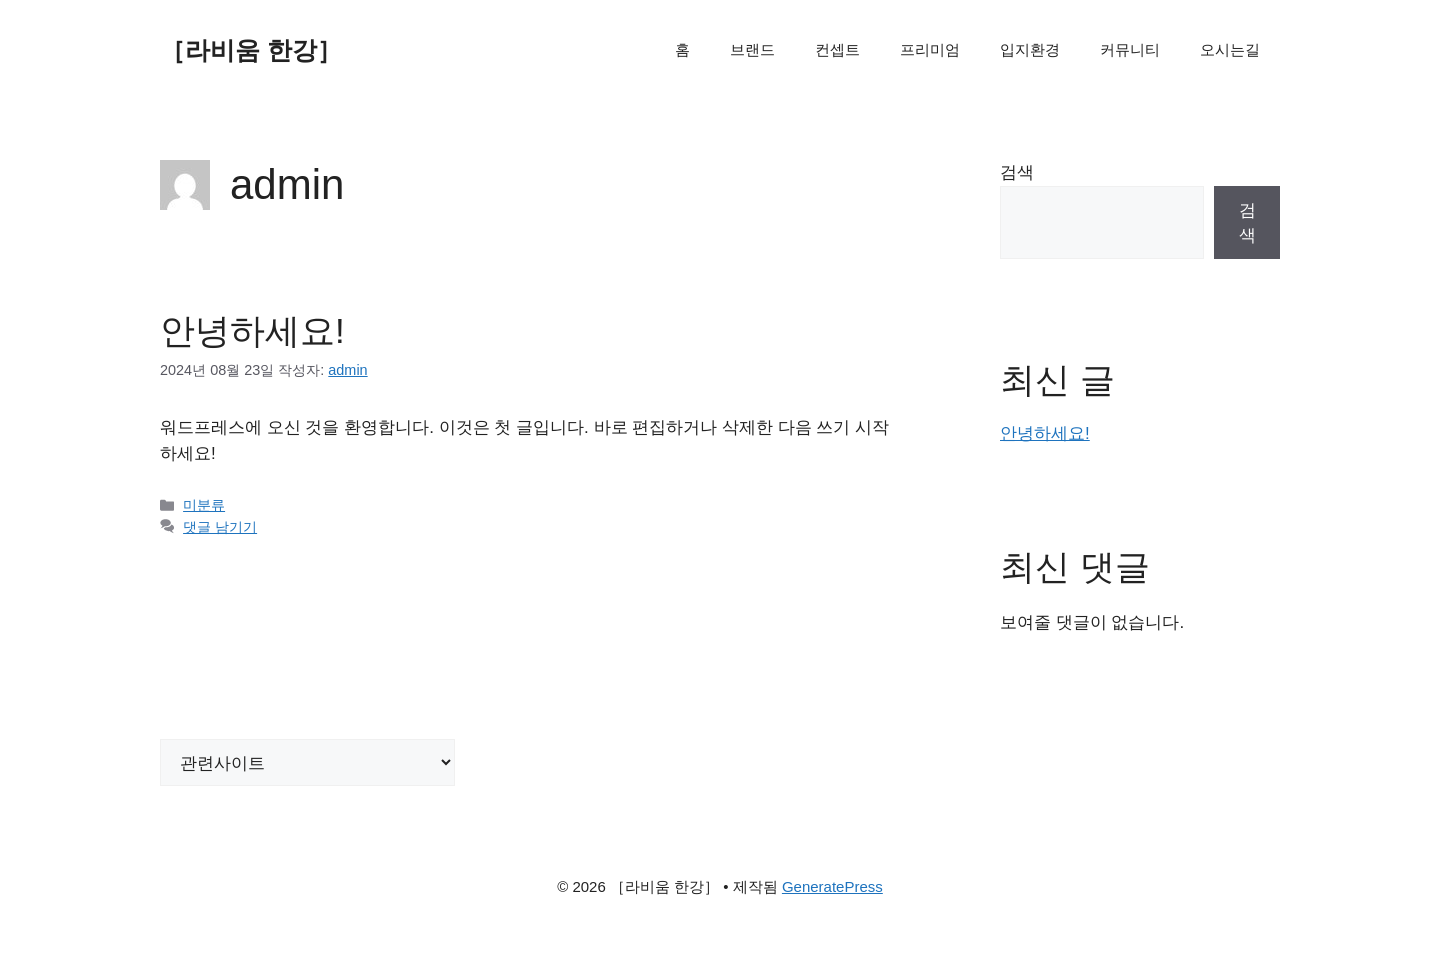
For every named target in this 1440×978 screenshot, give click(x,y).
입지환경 (1030, 49)
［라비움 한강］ (251, 50)
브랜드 (752, 49)
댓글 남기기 (220, 527)
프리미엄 (930, 49)
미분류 (204, 505)
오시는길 (1230, 49)
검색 (1017, 172)
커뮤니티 (1130, 49)
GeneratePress (832, 886)
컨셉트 (837, 49)
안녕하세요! (252, 330)
